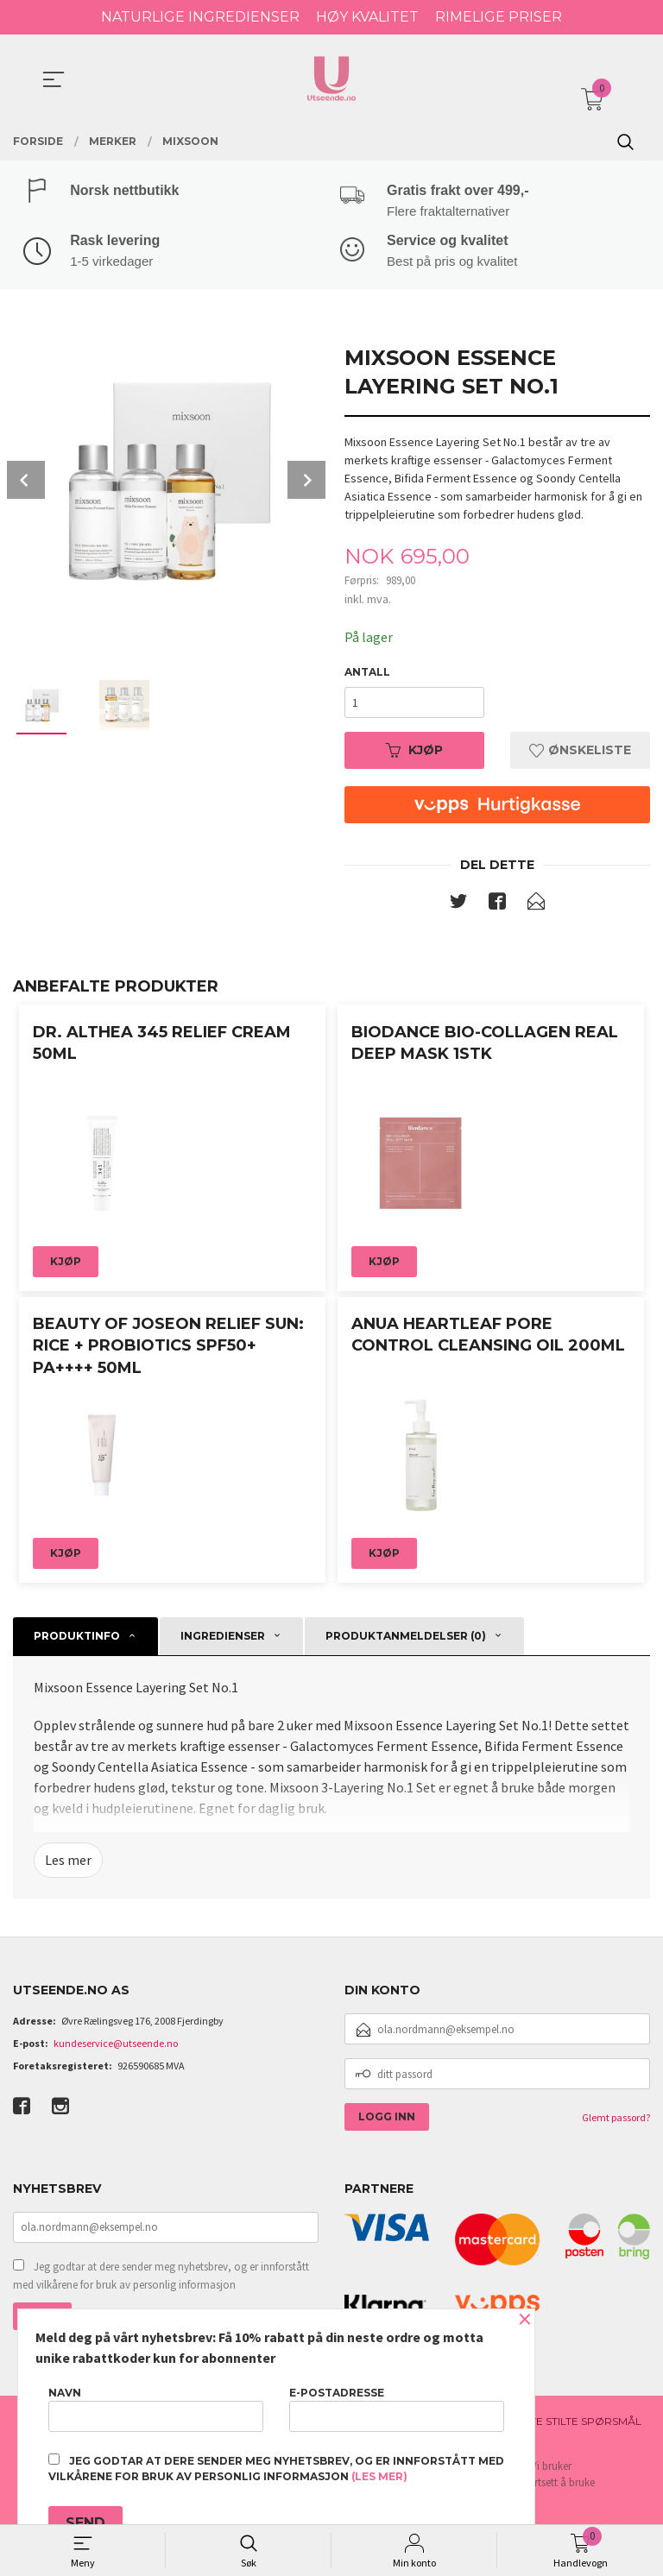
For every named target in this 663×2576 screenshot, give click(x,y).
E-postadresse (396, 2409)
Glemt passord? (616, 2119)
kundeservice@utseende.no (116, 2044)
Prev (26, 481)
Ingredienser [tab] (222, 1637)
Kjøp (414, 751)
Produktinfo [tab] (77, 1637)
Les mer (68, 1862)
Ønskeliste (580, 751)
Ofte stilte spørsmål (578, 2422)
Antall (367, 673)
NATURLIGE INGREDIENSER (200, 17)
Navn (155, 2409)
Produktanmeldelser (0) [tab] (405, 1637)
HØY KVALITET (367, 17)
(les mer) (379, 2476)
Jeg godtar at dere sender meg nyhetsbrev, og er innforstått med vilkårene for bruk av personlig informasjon (161, 2278)
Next (306, 481)
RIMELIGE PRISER (498, 17)
